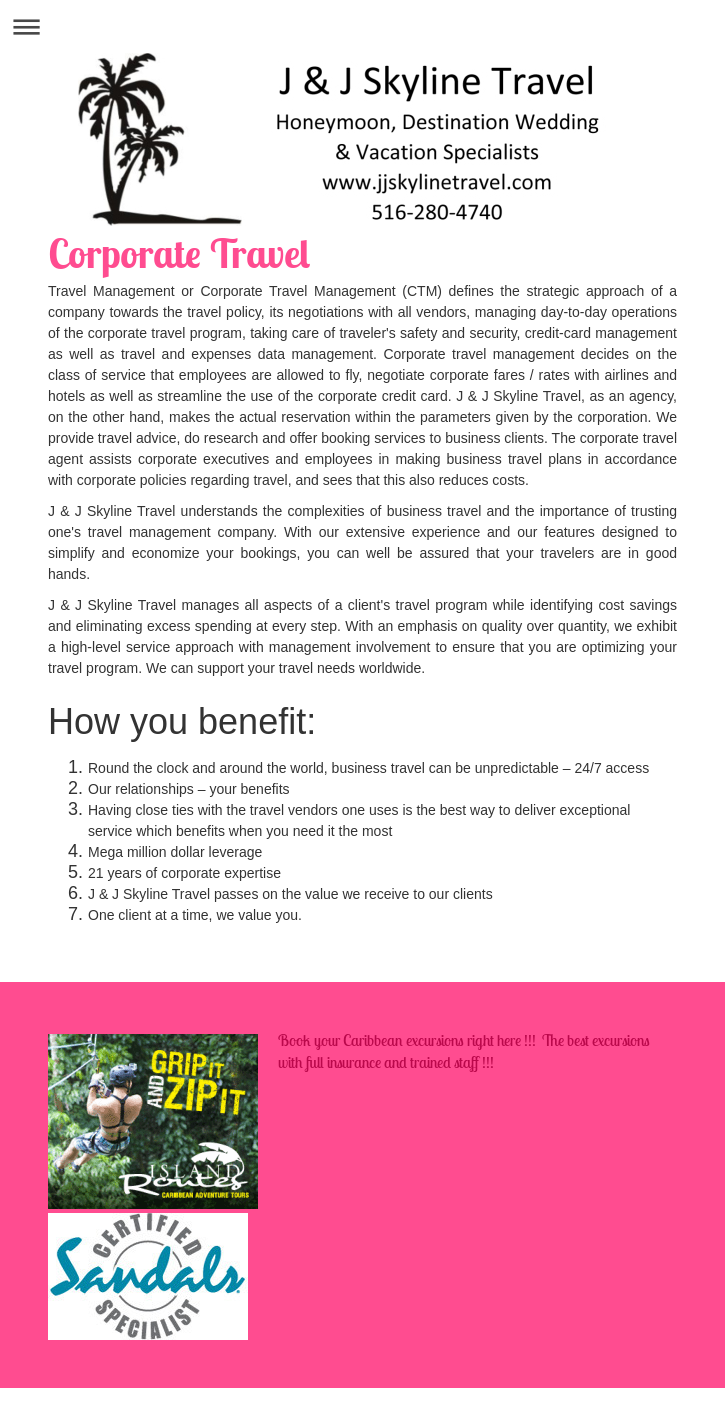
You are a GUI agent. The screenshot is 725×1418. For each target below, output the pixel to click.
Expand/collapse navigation (362, 26)
